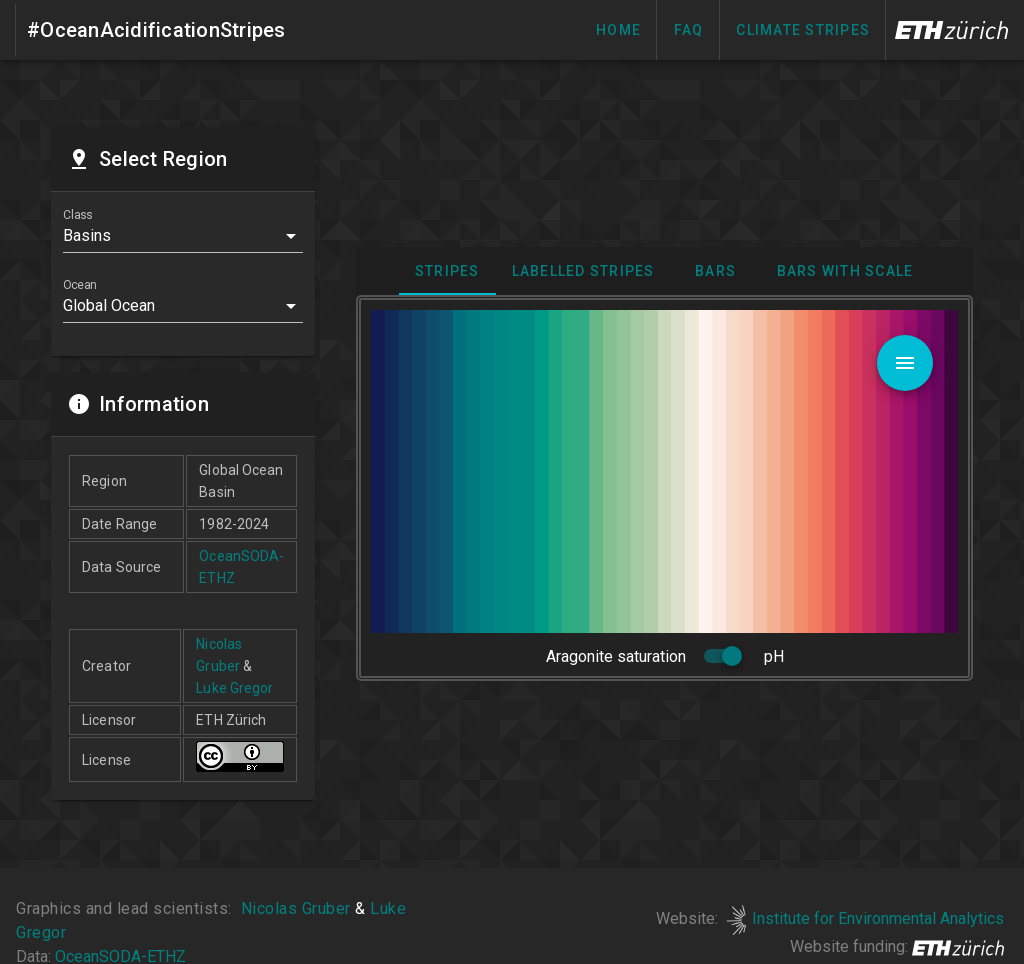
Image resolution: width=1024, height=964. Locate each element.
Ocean (79, 285)
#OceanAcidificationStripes (156, 30)
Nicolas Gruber (295, 908)
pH (774, 656)
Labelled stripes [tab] (583, 271)
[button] (183, 236)
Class (78, 215)
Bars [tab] (716, 271)
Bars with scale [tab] (845, 271)
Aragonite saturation (616, 656)
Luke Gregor (234, 688)
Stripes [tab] (447, 271)
